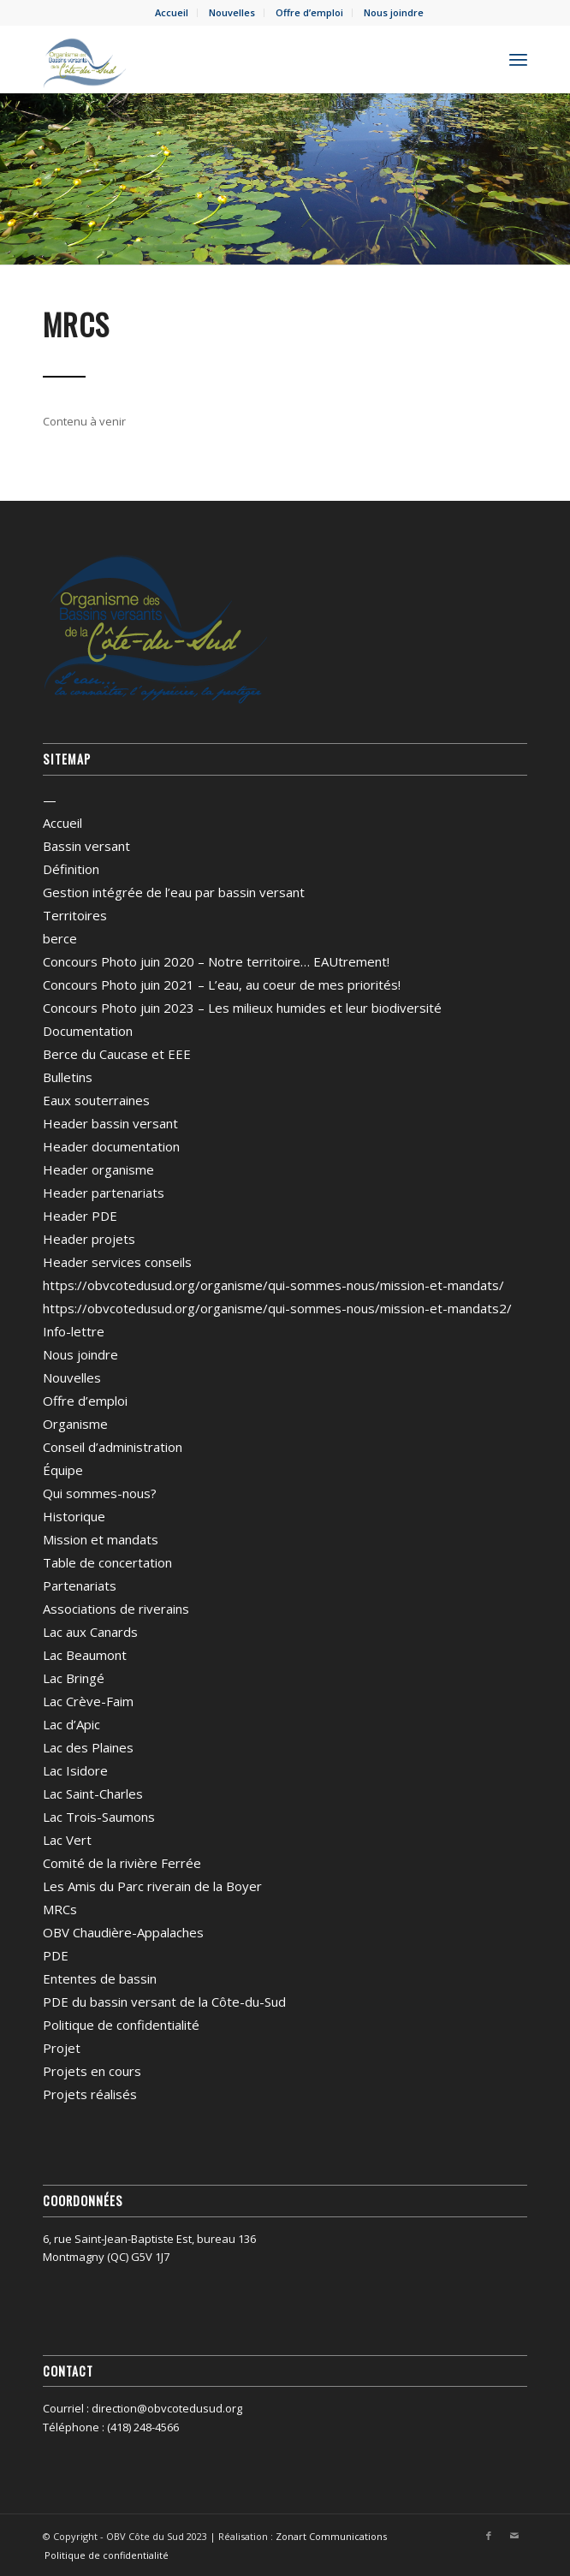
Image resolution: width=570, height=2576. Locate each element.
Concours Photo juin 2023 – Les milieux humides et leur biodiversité (242, 1007)
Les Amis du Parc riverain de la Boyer (152, 1886)
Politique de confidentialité (121, 2024)
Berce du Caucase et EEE (117, 1053)
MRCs (60, 1909)
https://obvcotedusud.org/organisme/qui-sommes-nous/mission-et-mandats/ (273, 1285)
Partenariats (79, 1585)
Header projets (89, 1238)
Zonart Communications (331, 2536)
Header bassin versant (110, 1123)
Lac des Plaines (88, 1747)
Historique (74, 1516)
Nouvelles (232, 12)
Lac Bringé (73, 1678)
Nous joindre (394, 12)
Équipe (63, 1469)
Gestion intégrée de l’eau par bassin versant (174, 892)
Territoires (75, 915)
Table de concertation (107, 1562)
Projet (61, 2047)
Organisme (75, 1423)
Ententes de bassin (100, 1978)
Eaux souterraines (96, 1100)
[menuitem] (172, 13)
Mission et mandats (100, 1539)
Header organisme (98, 1169)
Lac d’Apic (71, 1724)
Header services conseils (117, 1261)
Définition (71, 869)
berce (60, 938)
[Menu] (518, 59)
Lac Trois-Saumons (99, 1816)
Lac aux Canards (90, 1631)
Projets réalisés (90, 2094)
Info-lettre (73, 1331)
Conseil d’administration (112, 1446)
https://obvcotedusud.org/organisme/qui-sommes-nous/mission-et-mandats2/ (277, 1308)
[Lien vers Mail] (514, 2536)
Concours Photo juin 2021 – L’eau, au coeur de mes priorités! (222, 984)
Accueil (171, 12)
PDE (55, 1955)
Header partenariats (103, 1192)
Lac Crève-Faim (88, 1701)
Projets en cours (92, 2070)
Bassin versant (86, 845)
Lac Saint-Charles (93, 1793)
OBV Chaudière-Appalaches (123, 1932)
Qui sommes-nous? (100, 1493)
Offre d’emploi (309, 12)
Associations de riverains (116, 1608)
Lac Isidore (75, 1770)
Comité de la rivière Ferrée (122, 1862)
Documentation (88, 1030)
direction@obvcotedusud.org (167, 2408)
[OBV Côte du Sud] (236, 59)
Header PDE (80, 1215)
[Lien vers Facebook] (489, 2536)
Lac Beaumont (85, 1654)
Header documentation (111, 1146)
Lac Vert (67, 1839)
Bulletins (67, 1077)
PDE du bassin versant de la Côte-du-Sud (164, 2001)
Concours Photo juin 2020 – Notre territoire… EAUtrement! (216, 961)
